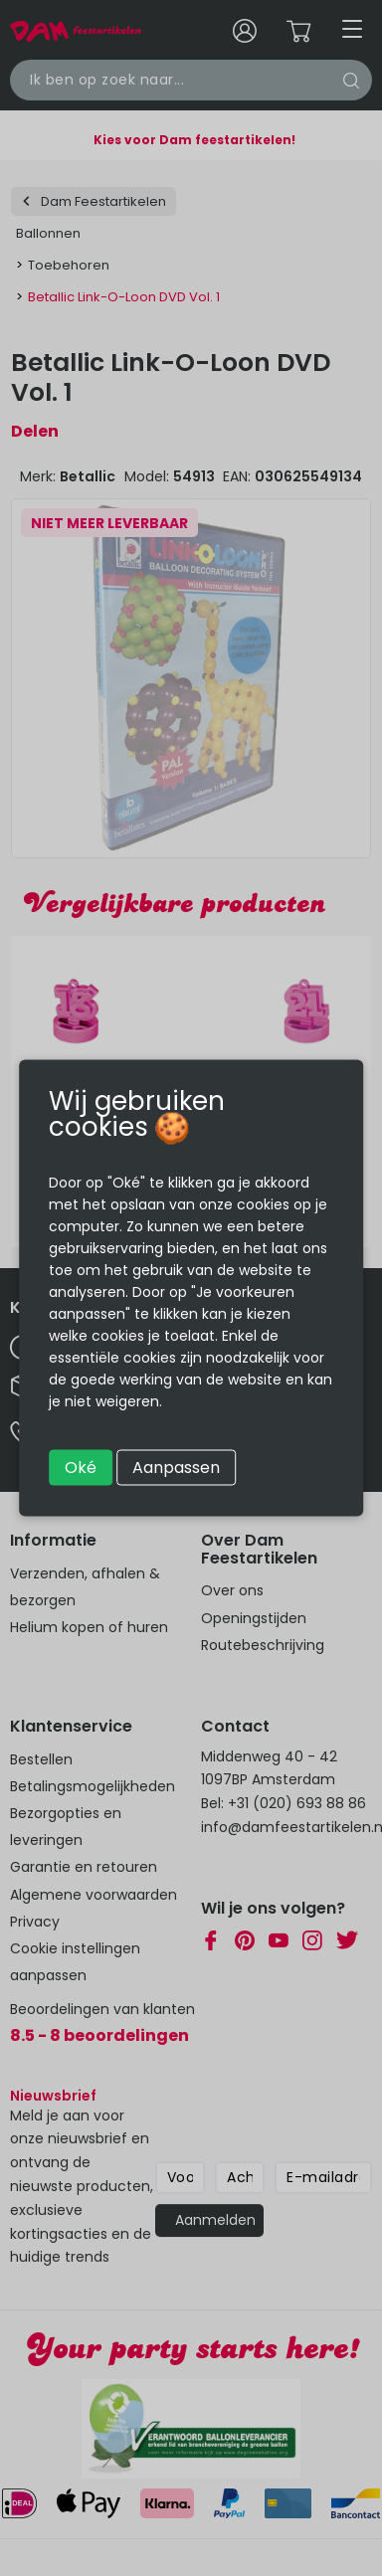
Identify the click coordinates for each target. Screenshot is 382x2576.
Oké (80, 1467)
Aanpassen (176, 1467)
